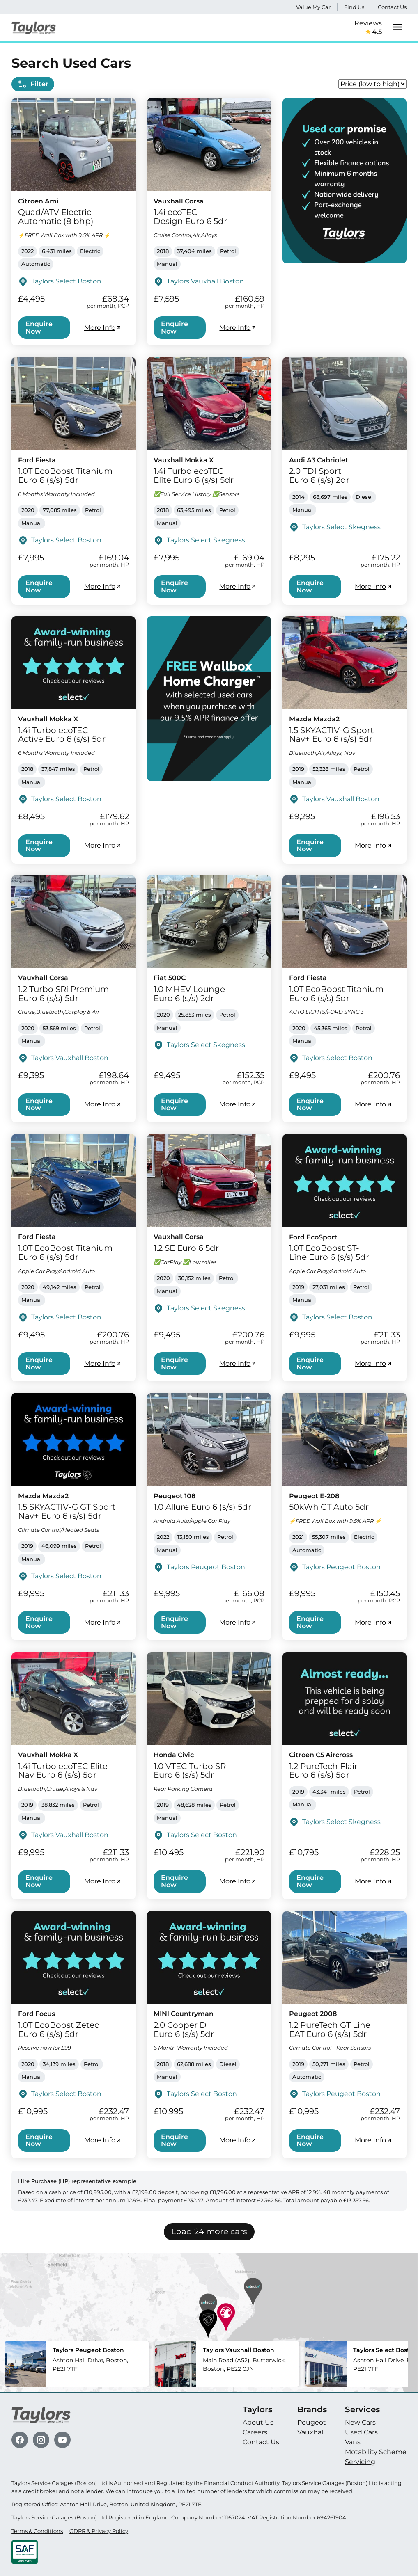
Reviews (368, 28)
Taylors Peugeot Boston (206, 1567)
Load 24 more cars (209, 2231)
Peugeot (311, 2422)
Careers (255, 2432)
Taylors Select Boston (66, 281)
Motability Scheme (376, 2452)
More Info (103, 327)
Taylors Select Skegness (206, 540)
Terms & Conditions (37, 2531)
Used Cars (361, 2432)
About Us (258, 2422)
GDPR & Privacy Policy (98, 2531)
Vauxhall (311, 2432)
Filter (32, 84)
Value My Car (313, 7)
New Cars (360, 2422)
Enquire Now (39, 327)
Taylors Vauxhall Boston (205, 281)
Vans (353, 2442)
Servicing (360, 2462)
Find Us (354, 7)
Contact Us (392, 7)
